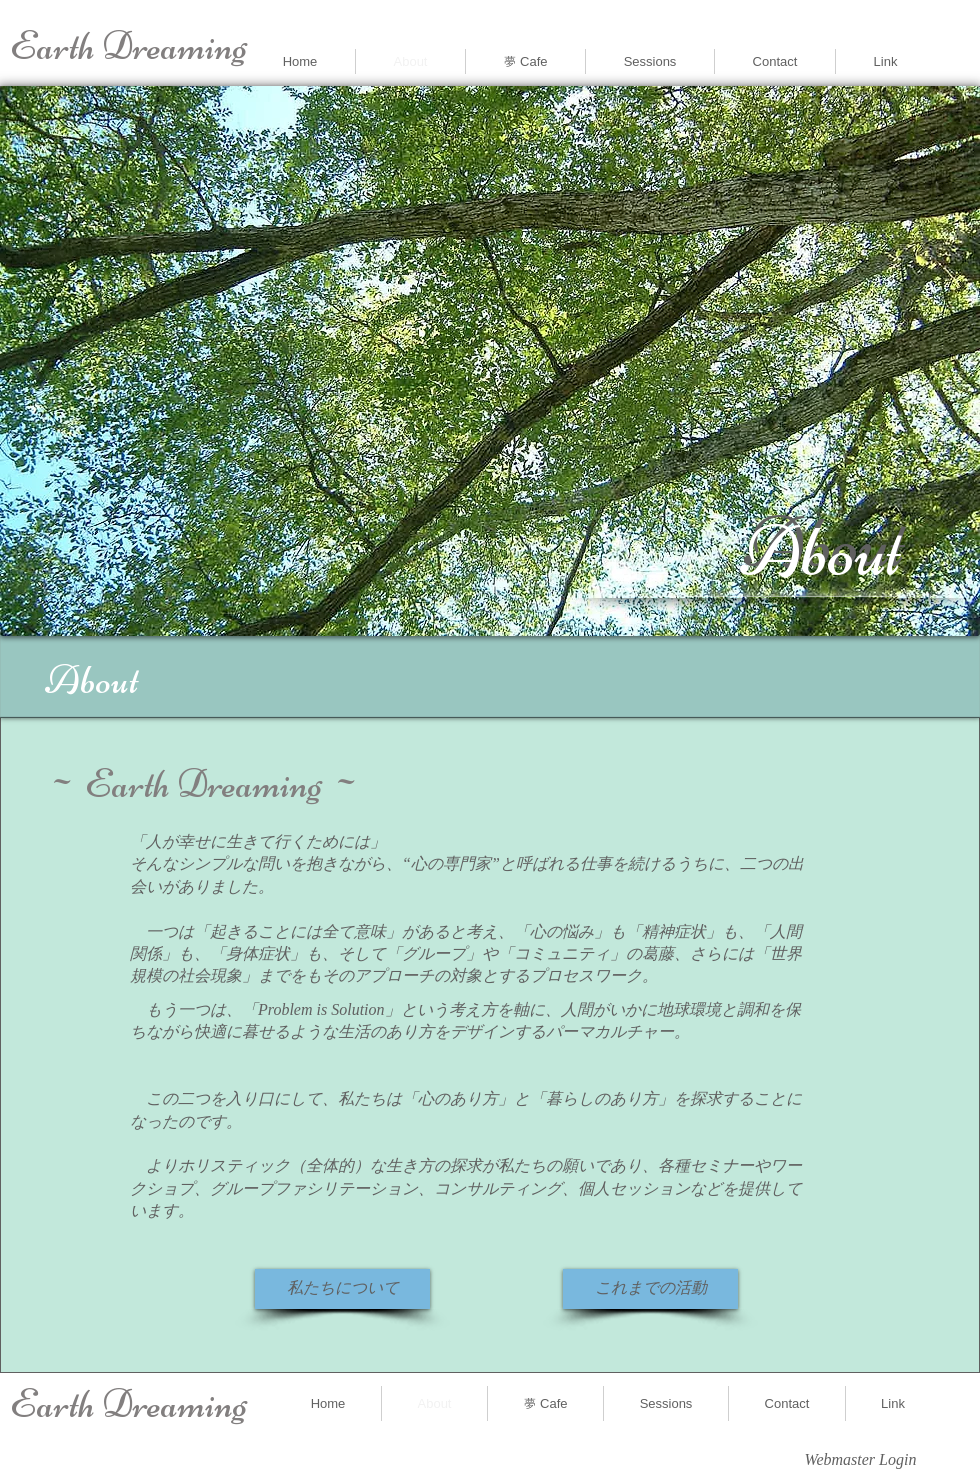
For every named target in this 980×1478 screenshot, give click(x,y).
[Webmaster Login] (860, 1461)
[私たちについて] (342, 1289)
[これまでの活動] (650, 1289)
